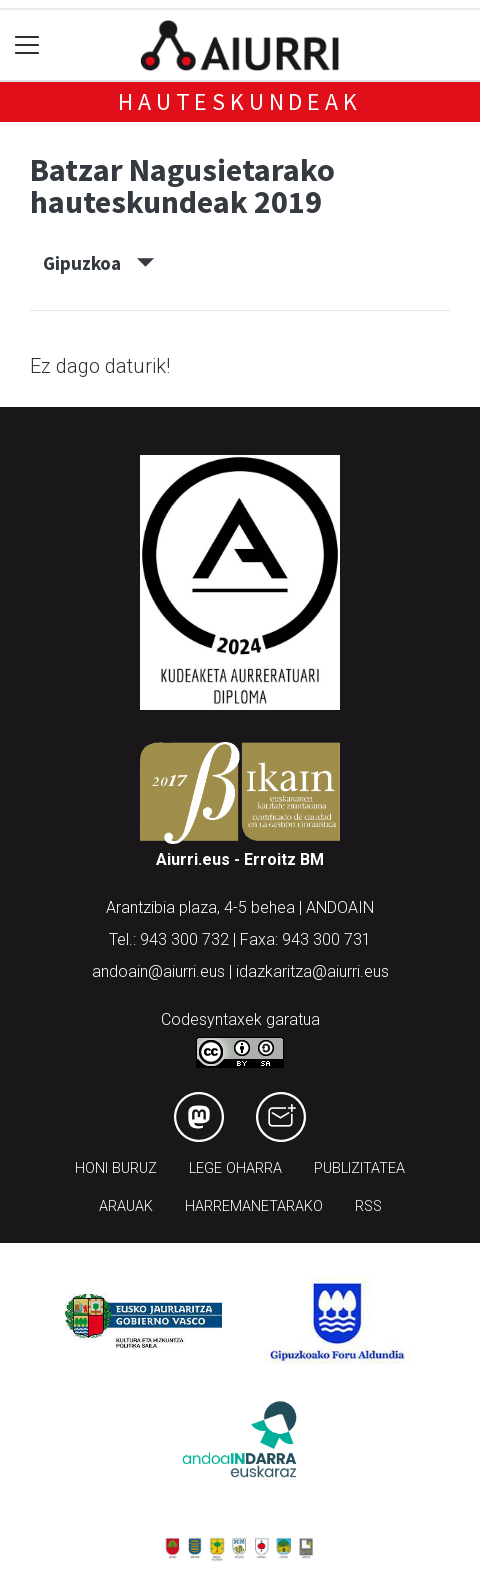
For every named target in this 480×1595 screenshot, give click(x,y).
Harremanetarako (254, 1206)
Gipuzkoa (98, 263)
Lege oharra (235, 1168)
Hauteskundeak (239, 101)
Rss (368, 1206)
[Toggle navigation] (27, 45)
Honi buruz (116, 1168)
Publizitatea (359, 1168)
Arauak (126, 1206)
